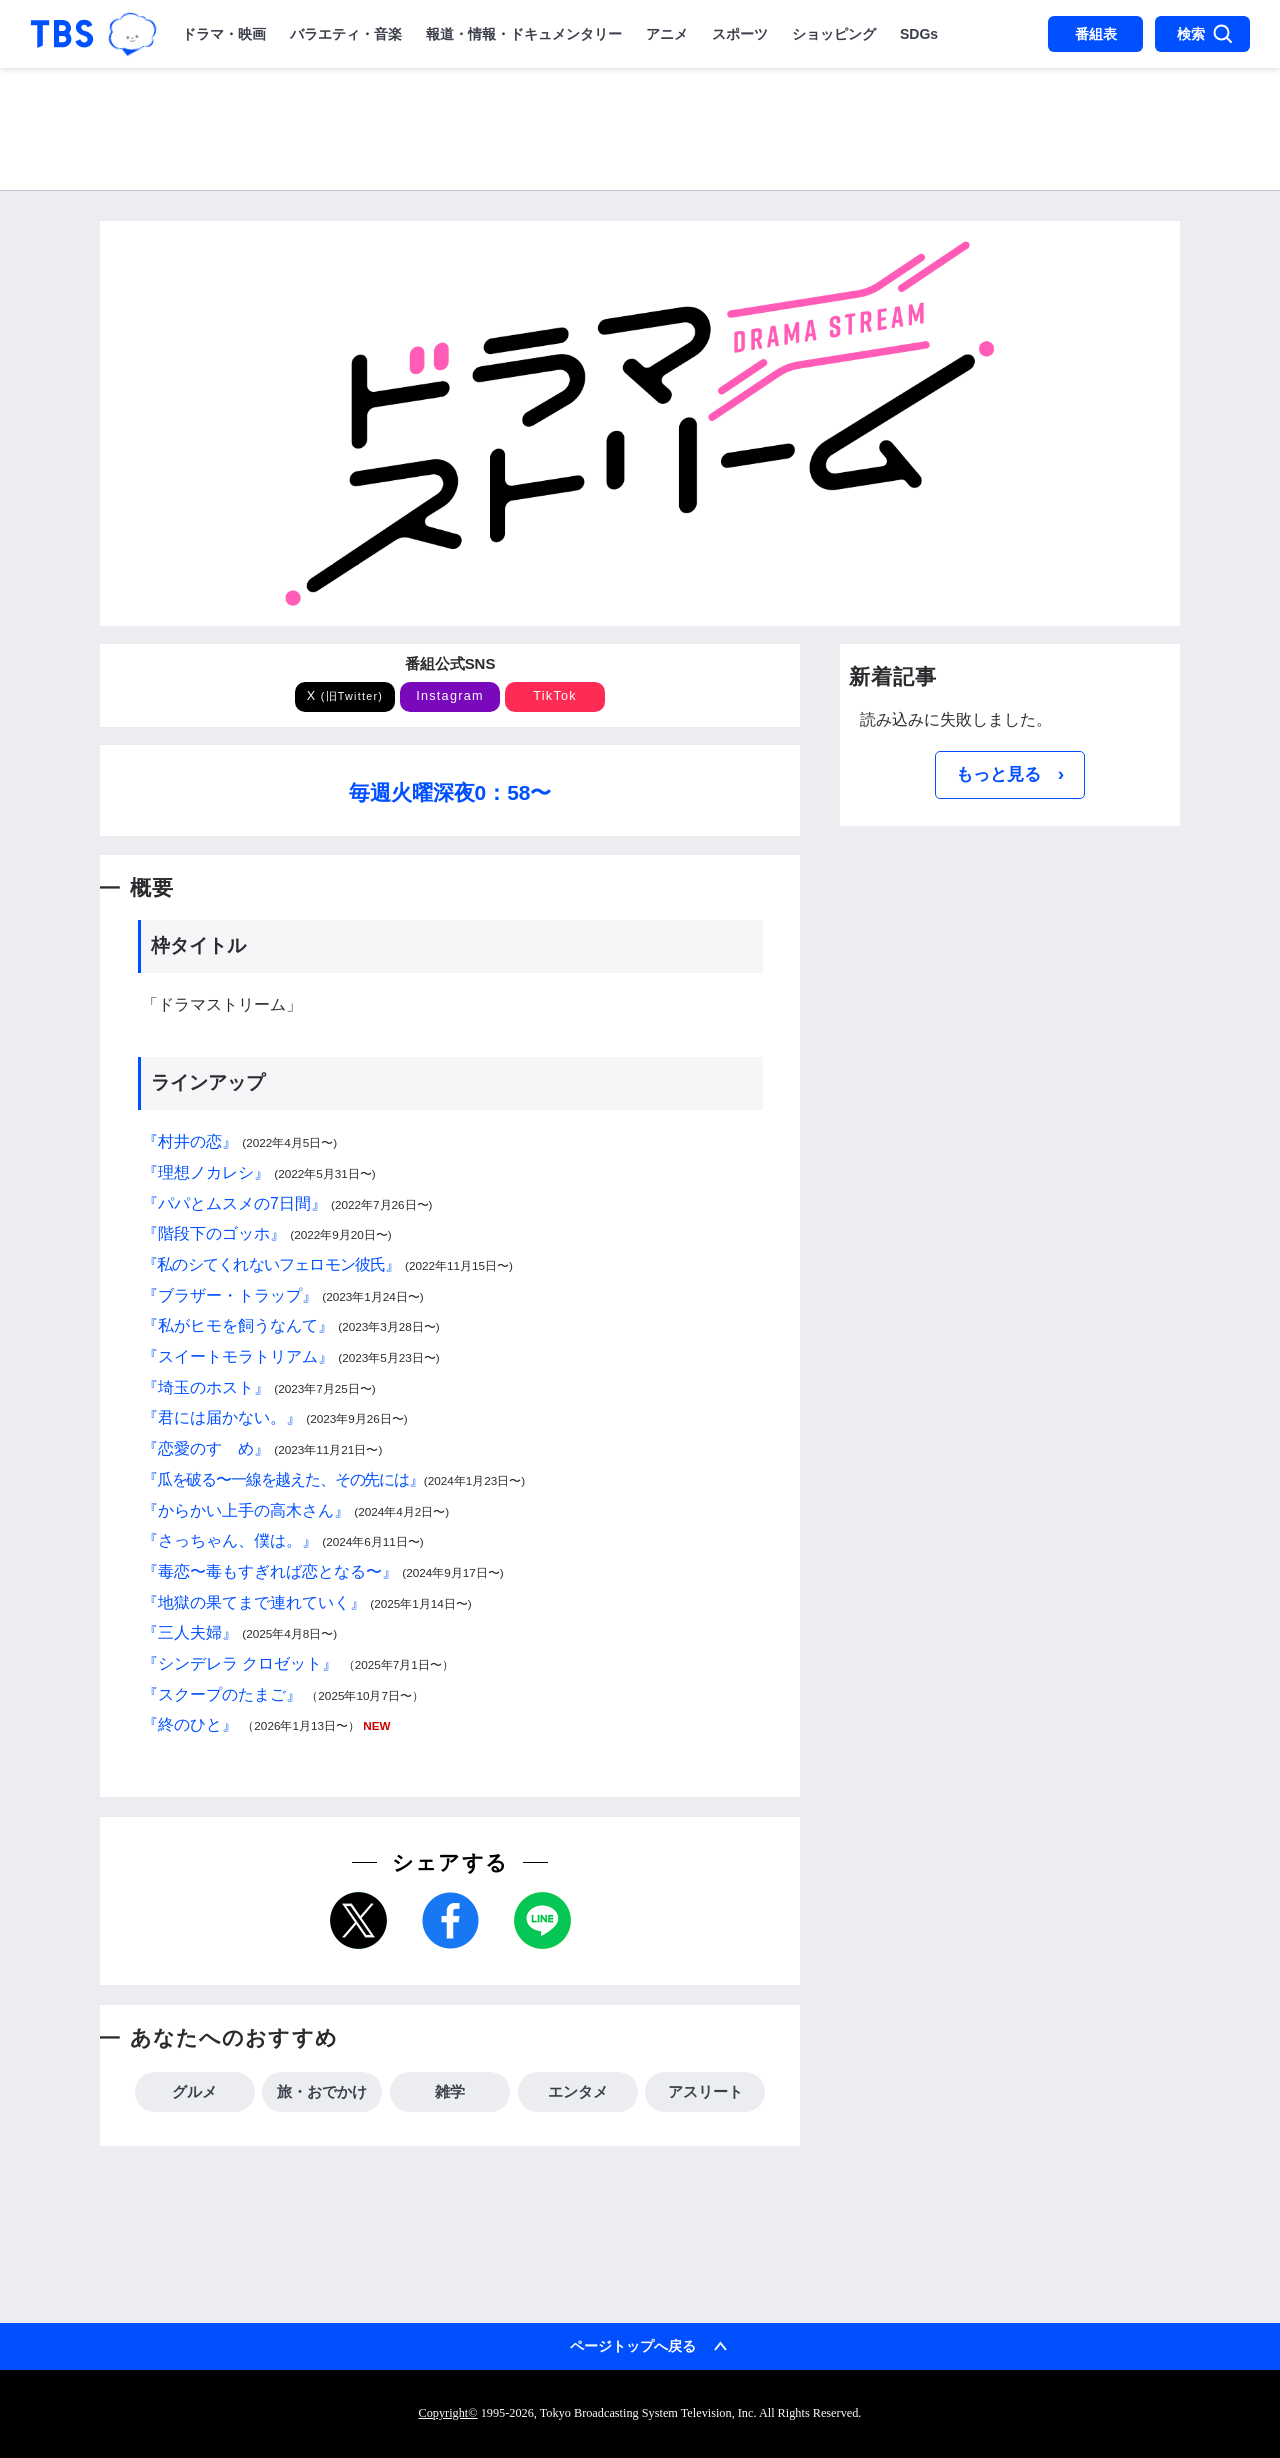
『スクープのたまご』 (222, 1694)
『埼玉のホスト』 (206, 1387)
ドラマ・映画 (224, 34)
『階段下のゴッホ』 (214, 1233)
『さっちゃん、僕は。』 (230, 1540)
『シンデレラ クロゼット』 (240, 1663)
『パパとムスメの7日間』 (234, 1203)
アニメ (667, 34)
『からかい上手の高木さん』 (246, 1510)
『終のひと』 (190, 1724)
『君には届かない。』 (222, 1417)
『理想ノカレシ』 (206, 1172)
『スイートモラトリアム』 (238, 1356)
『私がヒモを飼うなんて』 (238, 1325)
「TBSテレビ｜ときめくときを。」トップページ (62, 34)
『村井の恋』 (190, 1141)
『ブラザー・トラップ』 (230, 1295)
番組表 (1096, 34)
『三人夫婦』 (190, 1632)
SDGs (919, 34)
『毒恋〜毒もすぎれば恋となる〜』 (270, 1571)
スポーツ (740, 34)
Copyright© (448, 2413)
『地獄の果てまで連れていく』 (254, 1602)
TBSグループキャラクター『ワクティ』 (133, 34)
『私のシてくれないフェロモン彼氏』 (271, 1264)
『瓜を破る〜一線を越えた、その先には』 (283, 1479)
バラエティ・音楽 (346, 34)
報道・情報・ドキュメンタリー (524, 34)
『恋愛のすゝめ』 (206, 1448)
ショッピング (834, 34)
